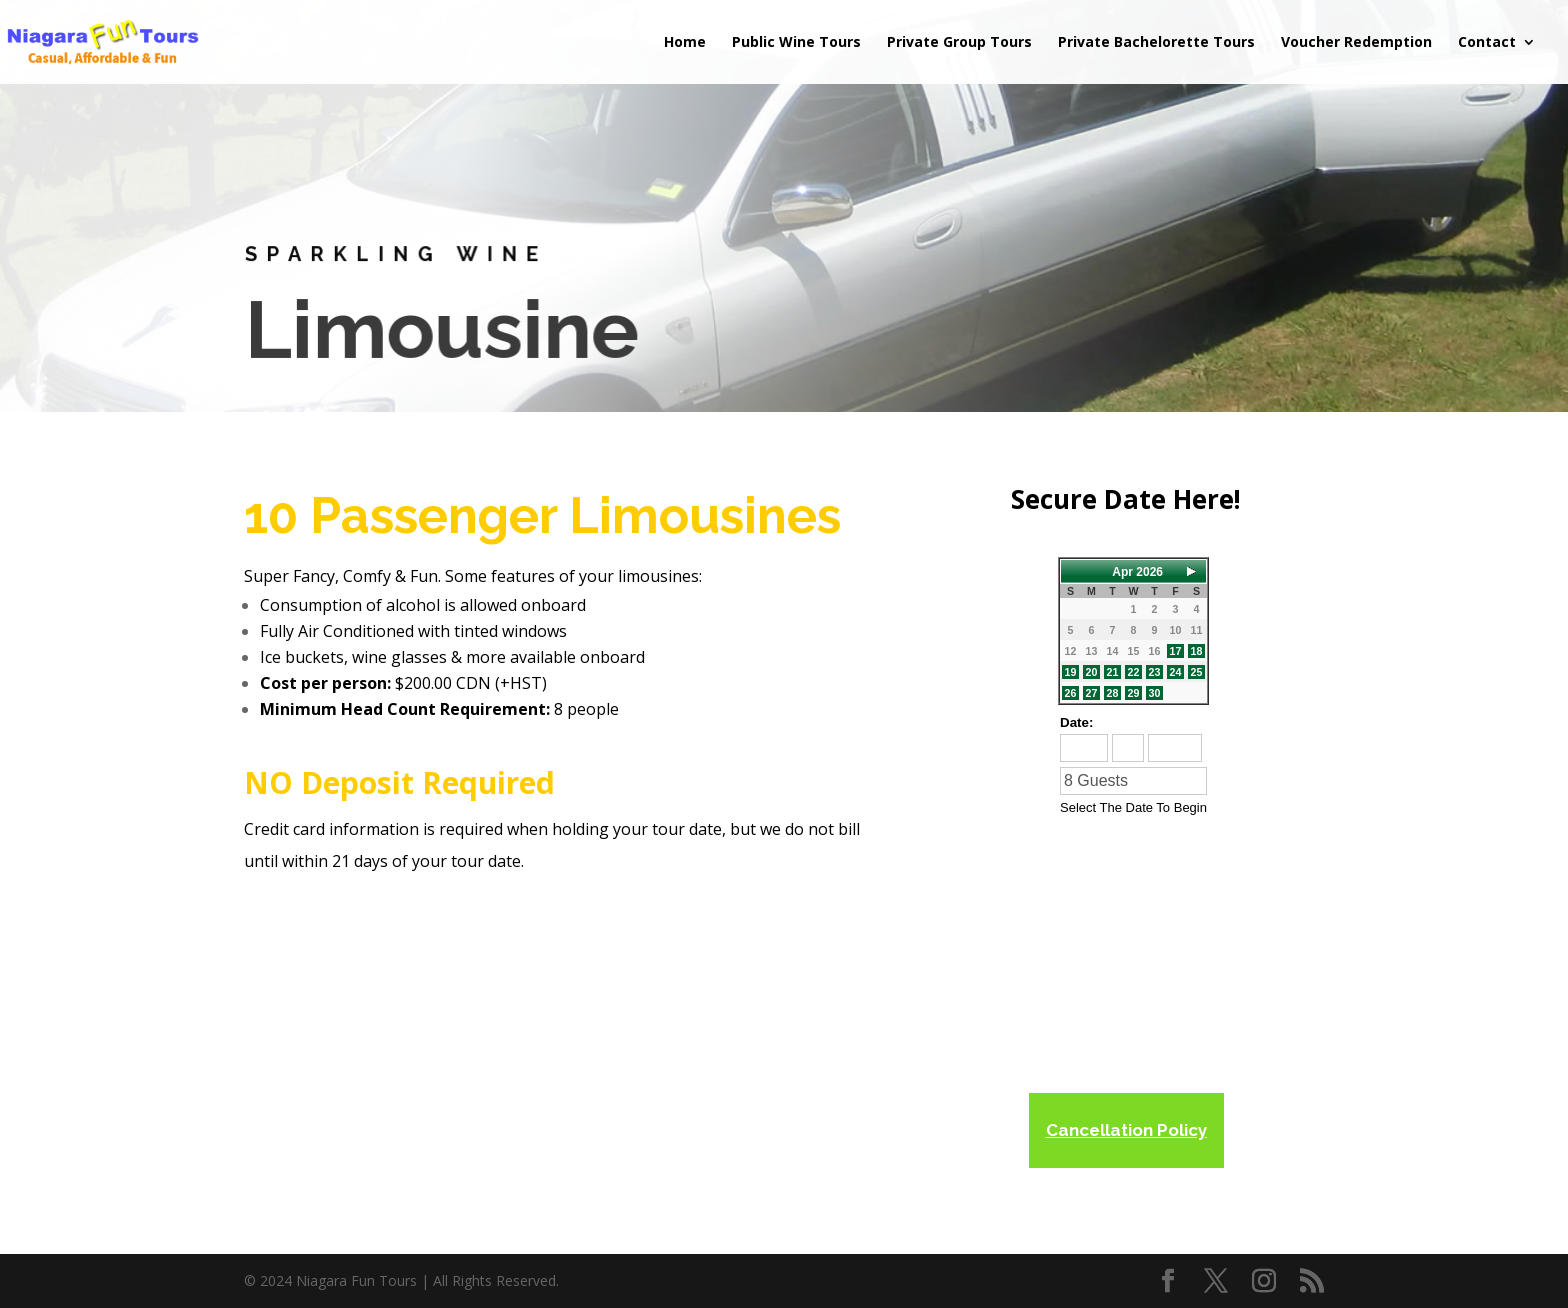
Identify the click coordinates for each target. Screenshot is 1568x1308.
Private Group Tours (959, 43)
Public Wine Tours (796, 43)
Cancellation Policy (1126, 1130)
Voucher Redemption (1356, 43)
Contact (1487, 43)
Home (685, 43)
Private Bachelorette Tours (1156, 43)
